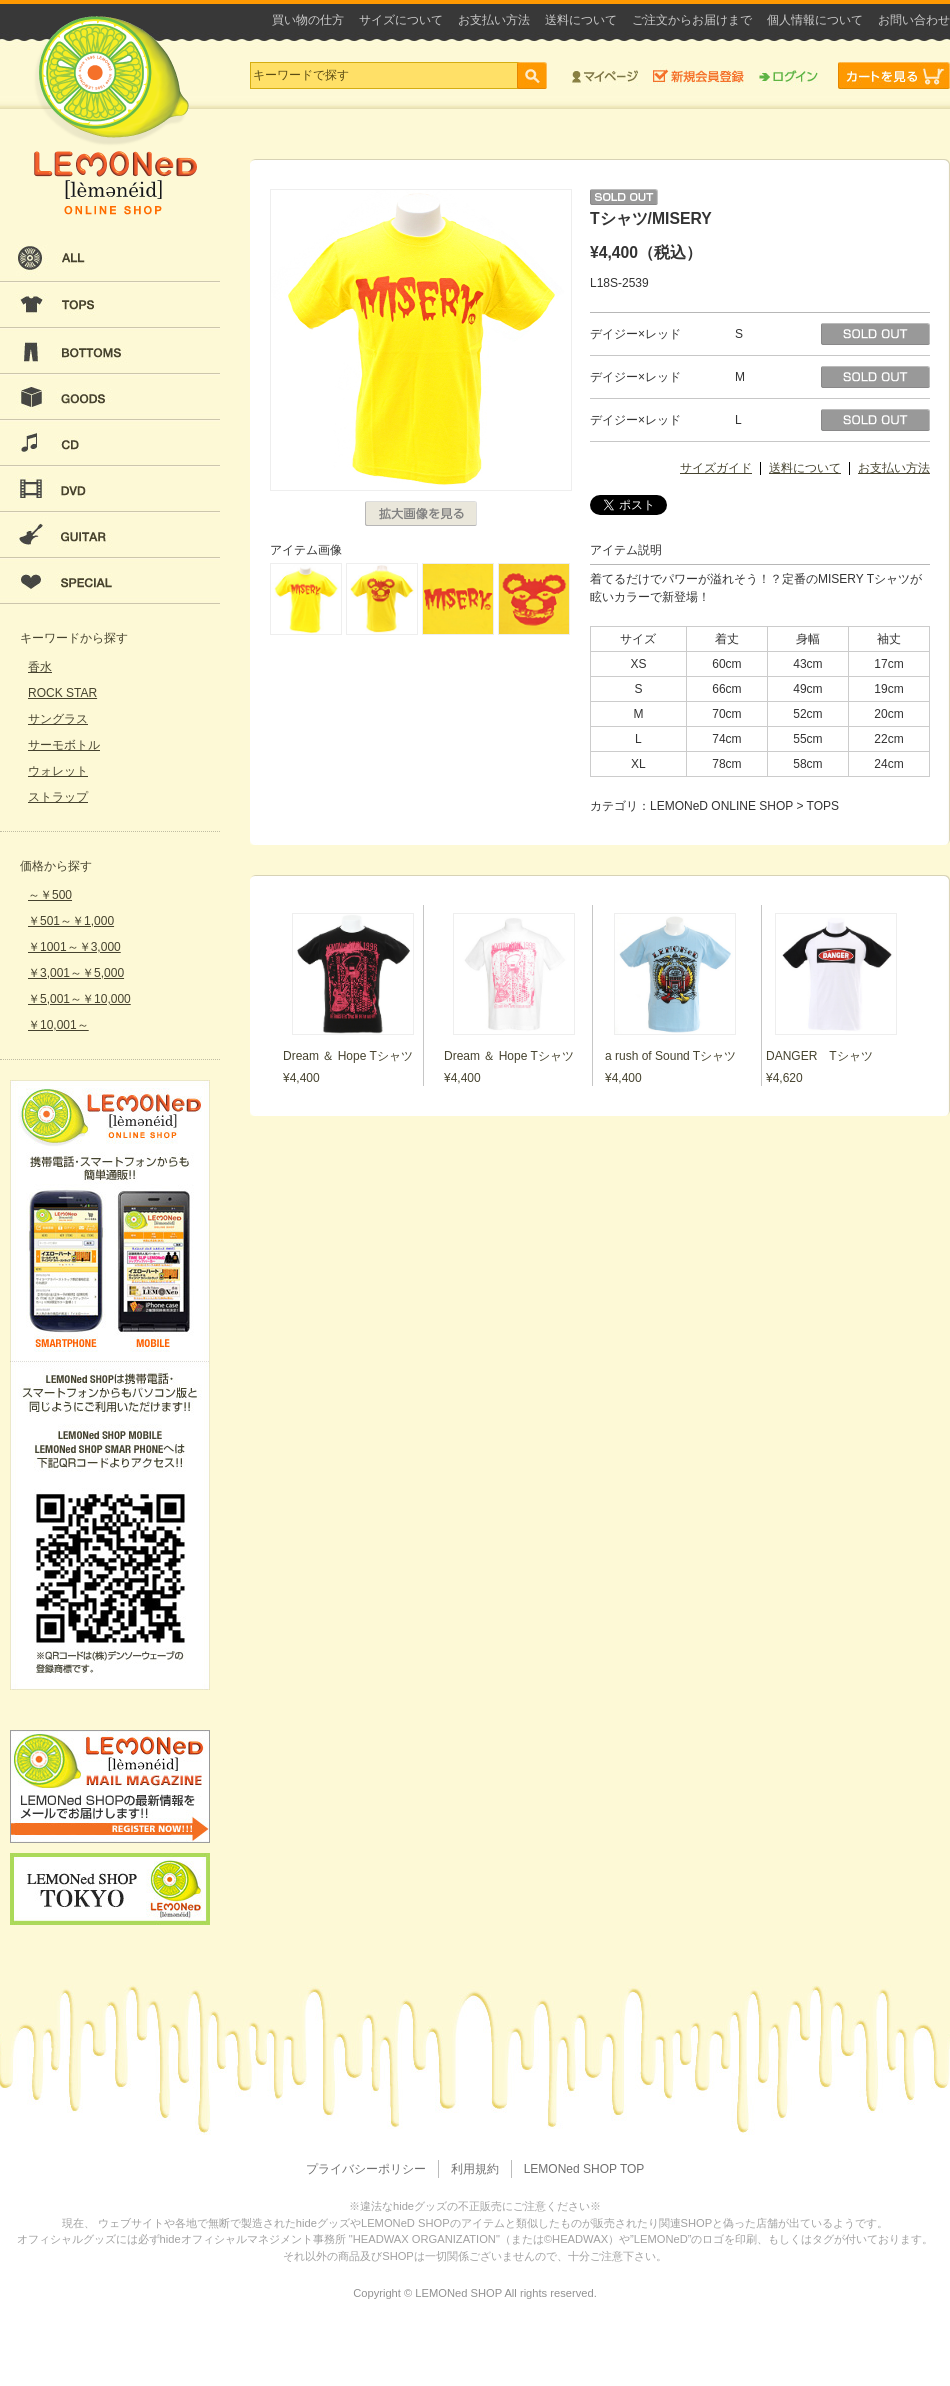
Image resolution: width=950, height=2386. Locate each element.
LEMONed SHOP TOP (584, 2169)
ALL (110, 259)
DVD (110, 489)
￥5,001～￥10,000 (79, 999)
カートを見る (894, 75)
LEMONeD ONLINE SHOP (115, 115)
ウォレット (58, 771)
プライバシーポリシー (366, 2169)
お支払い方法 (494, 20)
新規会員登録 (698, 75)
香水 (40, 667)
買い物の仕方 (308, 20)
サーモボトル (64, 745)
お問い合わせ (914, 20)
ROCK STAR (62, 693)
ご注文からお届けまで (692, 20)
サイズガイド (716, 468)
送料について (581, 20)
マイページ (605, 75)
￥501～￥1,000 (71, 921)
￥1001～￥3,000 (74, 947)
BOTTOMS (110, 351)
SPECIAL (110, 581)
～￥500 (50, 895)
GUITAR (110, 535)
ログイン (788, 75)
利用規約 (475, 2169)
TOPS (110, 305)
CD (110, 443)
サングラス (58, 719)
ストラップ (58, 797)
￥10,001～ (58, 1025)
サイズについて (401, 20)
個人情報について (815, 20)
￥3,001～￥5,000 (76, 973)
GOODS (110, 397)
